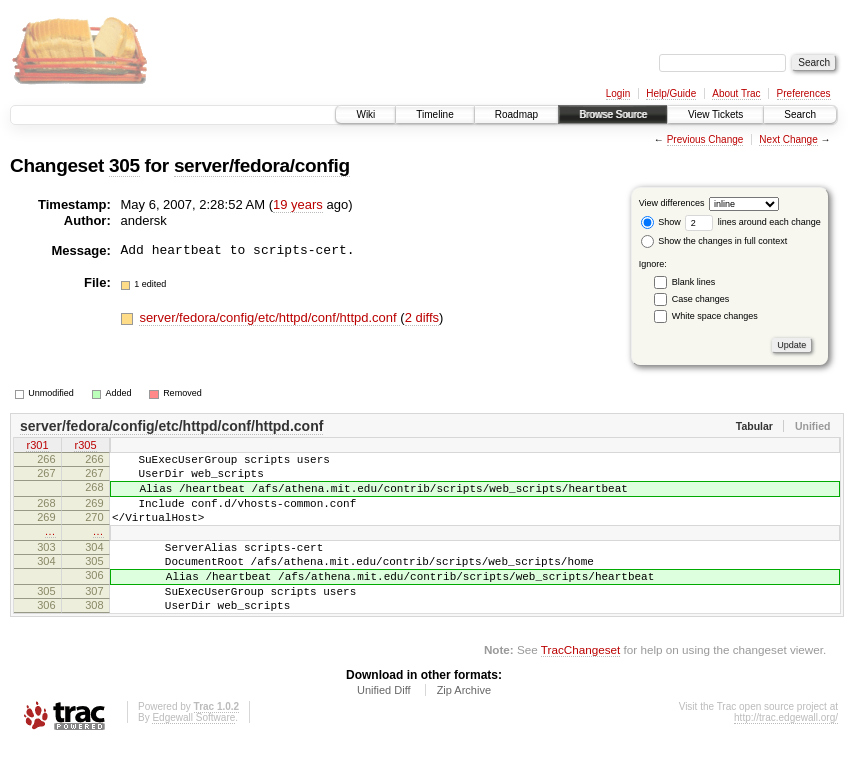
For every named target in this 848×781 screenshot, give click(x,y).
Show (661, 222)
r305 (85, 447)
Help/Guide (671, 93)
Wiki (365, 114)
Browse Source (613, 114)
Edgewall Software (193, 753)
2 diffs (422, 317)
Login (618, 93)
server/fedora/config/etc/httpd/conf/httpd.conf (269, 317)
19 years (298, 204)
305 (124, 165)
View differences (672, 203)
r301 (37, 447)
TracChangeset (580, 685)
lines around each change (753, 222)
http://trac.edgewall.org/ (786, 753)
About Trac (736, 93)
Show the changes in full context (714, 241)
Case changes (701, 299)
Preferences (804, 93)
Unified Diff (384, 726)
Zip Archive (464, 726)
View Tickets (715, 114)
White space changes (715, 316)
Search (800, 114)
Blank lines (694, 282)
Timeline (434, 114)
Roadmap (516, 114)
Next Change (788, 139)
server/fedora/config (262, 165)
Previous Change (705, 139)
